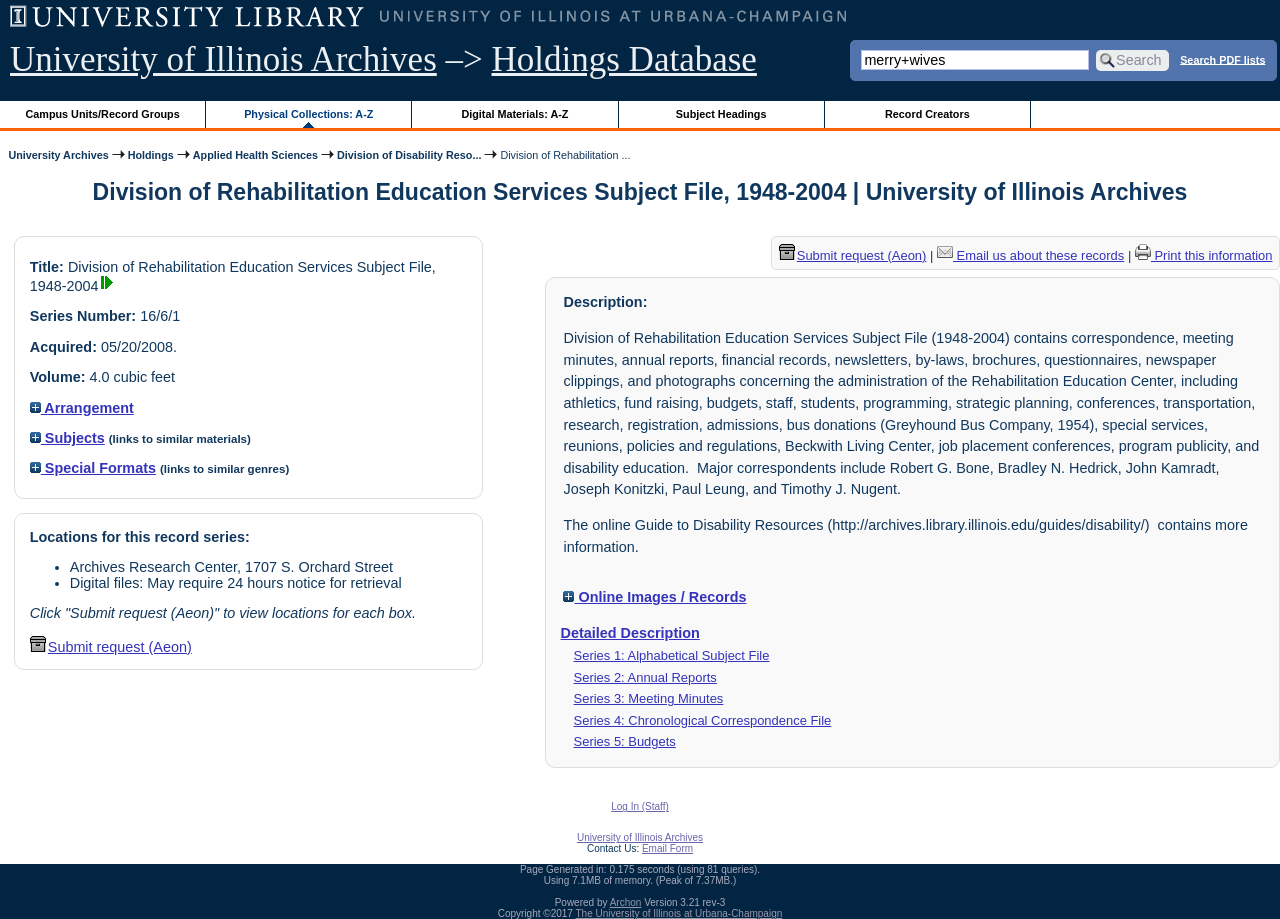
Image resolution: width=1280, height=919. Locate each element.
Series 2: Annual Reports (645, 677)
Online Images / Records (654, 597)
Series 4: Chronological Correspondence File (703, 720)
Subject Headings (721, 114)
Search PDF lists (1222, 59)
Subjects (67, 438)
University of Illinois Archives (223, 59)
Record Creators (927, 114)
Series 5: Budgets (625, 741)
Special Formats (93, 468)
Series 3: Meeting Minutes (649, 698)
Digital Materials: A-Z (514, 114)
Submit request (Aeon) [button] (111, 647)
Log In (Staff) (640, 806)
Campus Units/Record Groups (103, 114)
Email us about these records (1030, 255)
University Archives (58, 155)
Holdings (151, 155)
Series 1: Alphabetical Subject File (672, 655)
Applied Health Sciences (255, 155)
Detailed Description (630, 633)
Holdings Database (624, 59)
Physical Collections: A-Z (308, 114)
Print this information (1204, 255)
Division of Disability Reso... (409, 155)
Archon (626, 902)
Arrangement (82, 408)
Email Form (667, 848)
